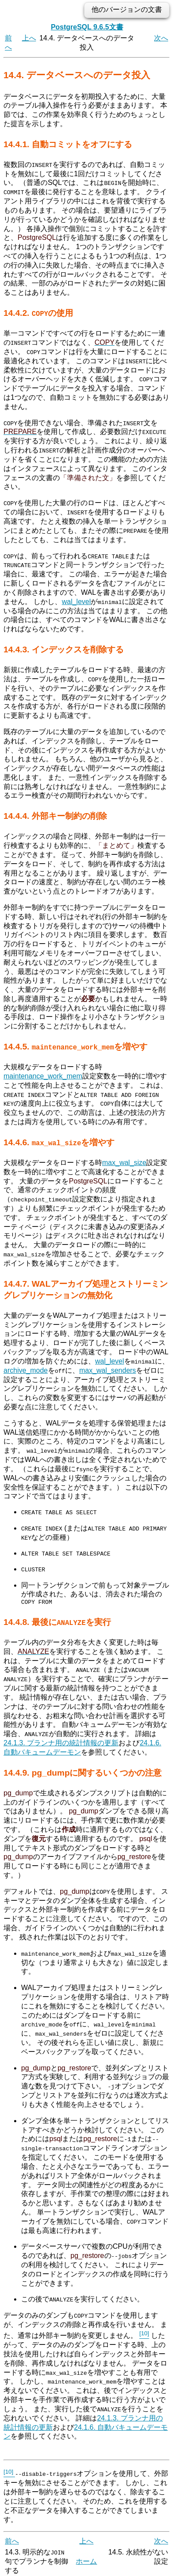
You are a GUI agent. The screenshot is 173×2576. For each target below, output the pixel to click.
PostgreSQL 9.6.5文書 (87, 27)
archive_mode (26, 1369)
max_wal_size (124, 1161)
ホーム (86, 2557)
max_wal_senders (107, 1369)
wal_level (76, 600)
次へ (161, 38)
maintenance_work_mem (43, 1075)
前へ (12, 2536)
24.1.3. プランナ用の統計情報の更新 (61, 1739)
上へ (29, 38)
